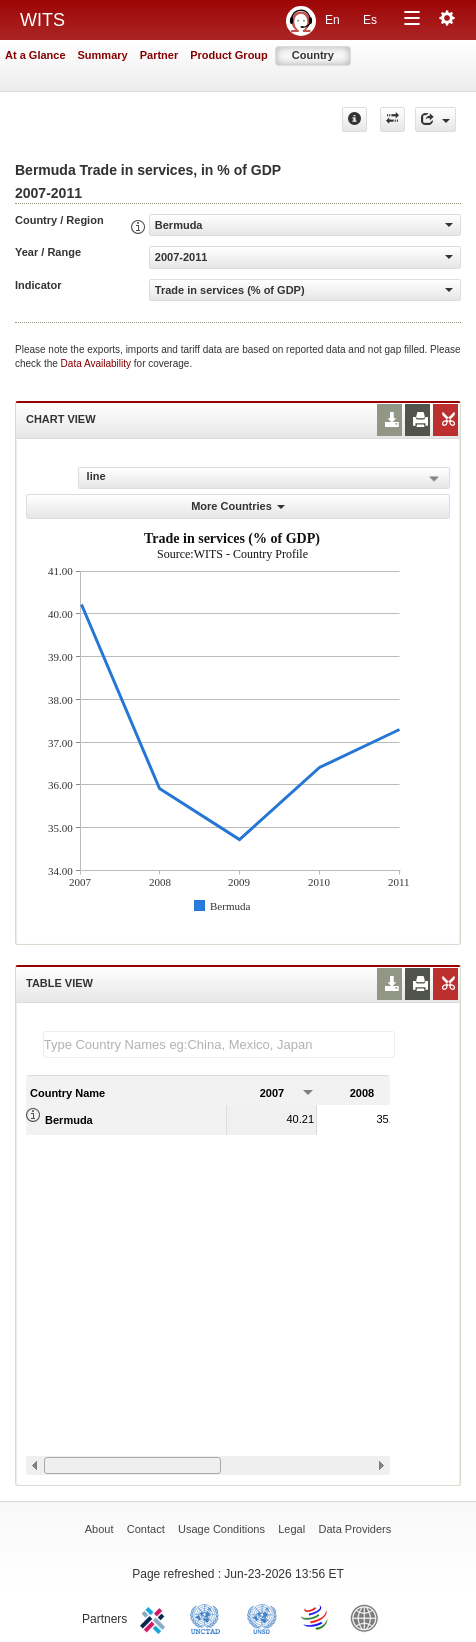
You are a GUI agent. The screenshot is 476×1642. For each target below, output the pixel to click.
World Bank (369, 1617)
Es (370, 20)
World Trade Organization (316, 1617)
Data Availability (97, 363)
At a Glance (35, 55)
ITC (156, 1617)
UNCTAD (209, 1617)
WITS (42, 20)
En (332, 20)
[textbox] (219, 1044)
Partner (159, 55)
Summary (103, 55)
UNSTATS (262, 1617)
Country (313, 55)
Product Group (229, 55)
